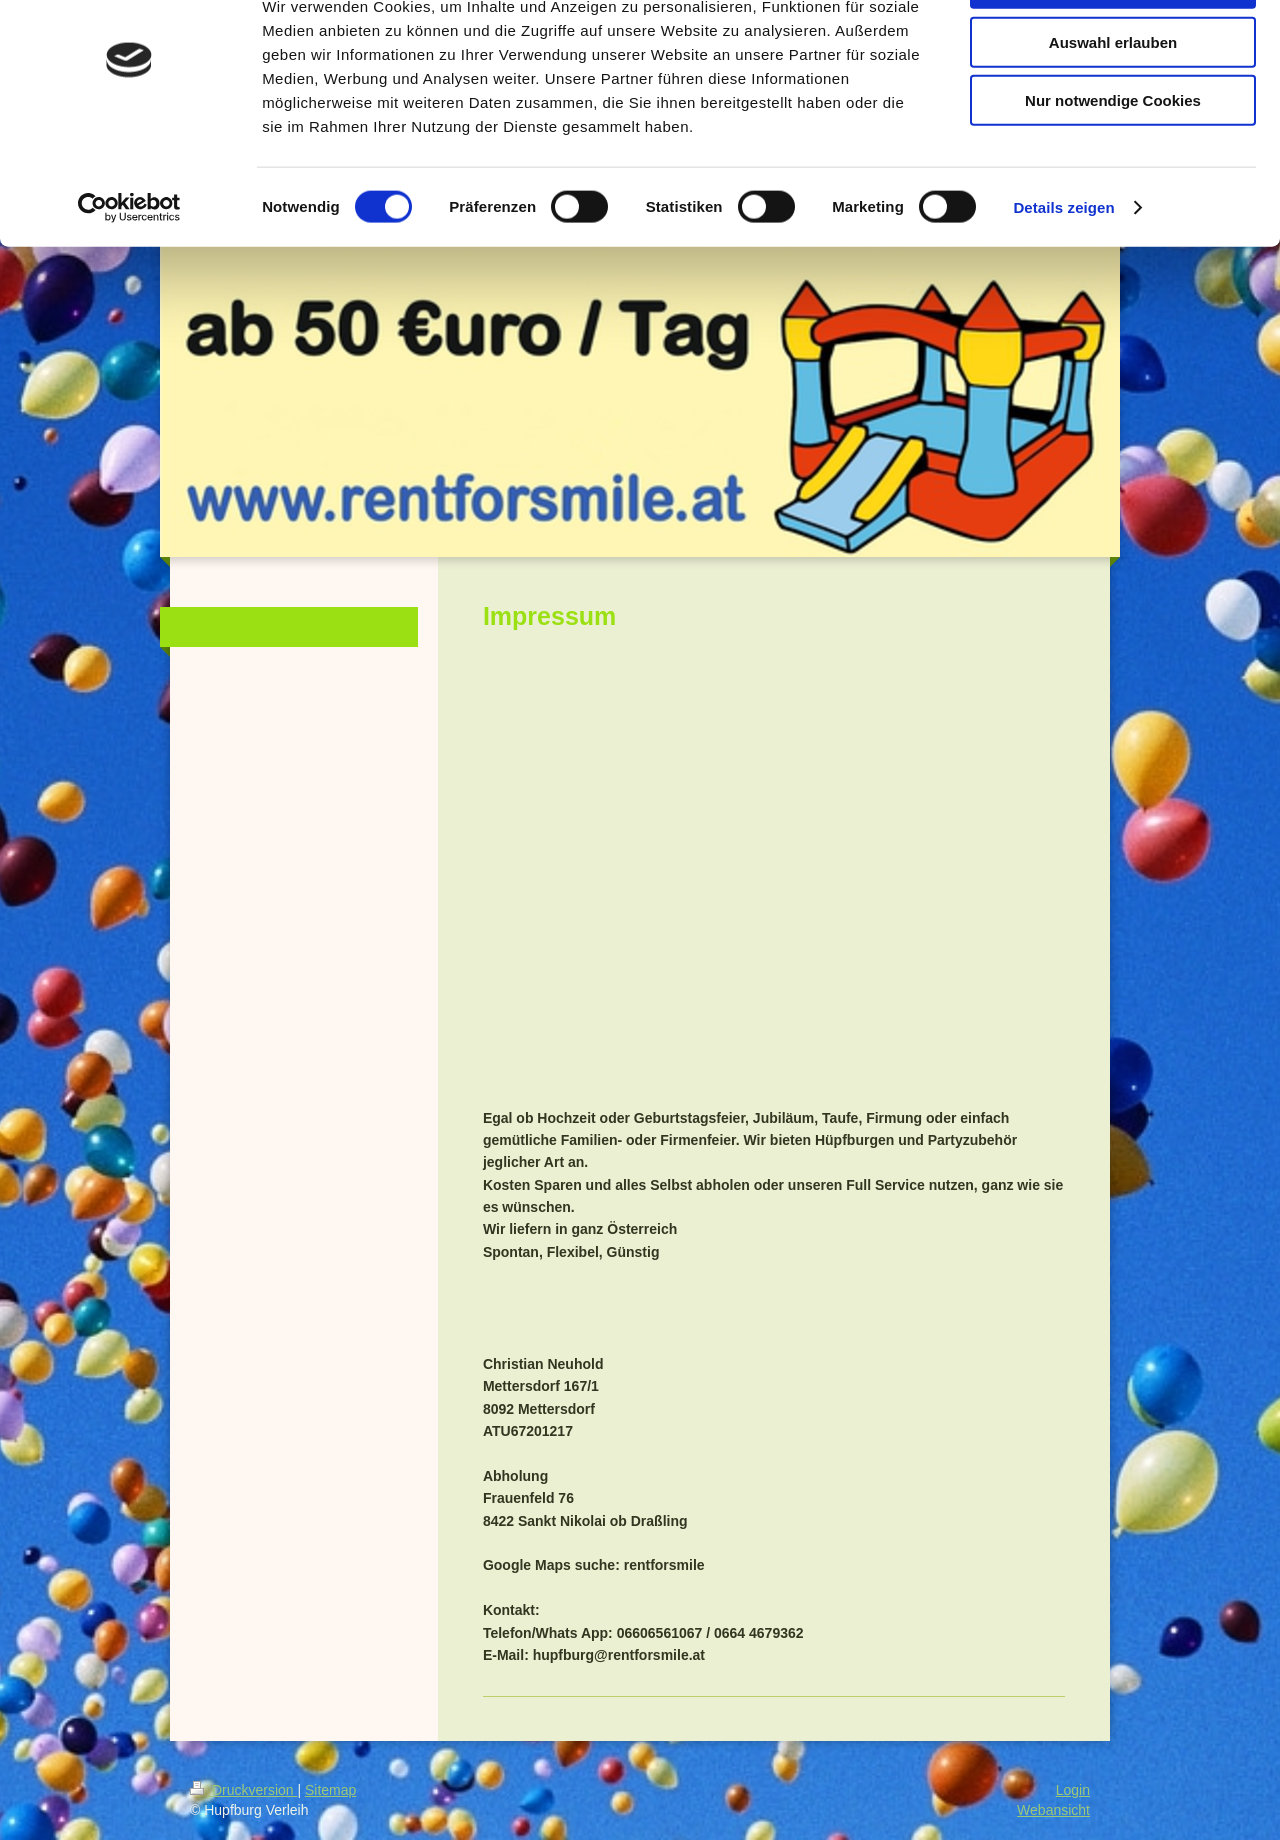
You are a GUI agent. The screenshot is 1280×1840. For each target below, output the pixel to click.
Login (1073, 1790)
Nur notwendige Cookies (1113, 166)
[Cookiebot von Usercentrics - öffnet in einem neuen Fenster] (129, 274)
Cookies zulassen (1113, 49)
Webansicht (1053, 1810)
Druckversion (243, 1790)
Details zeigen (1063, 273)
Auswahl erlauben (1113, 108)
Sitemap (330, 1790)
